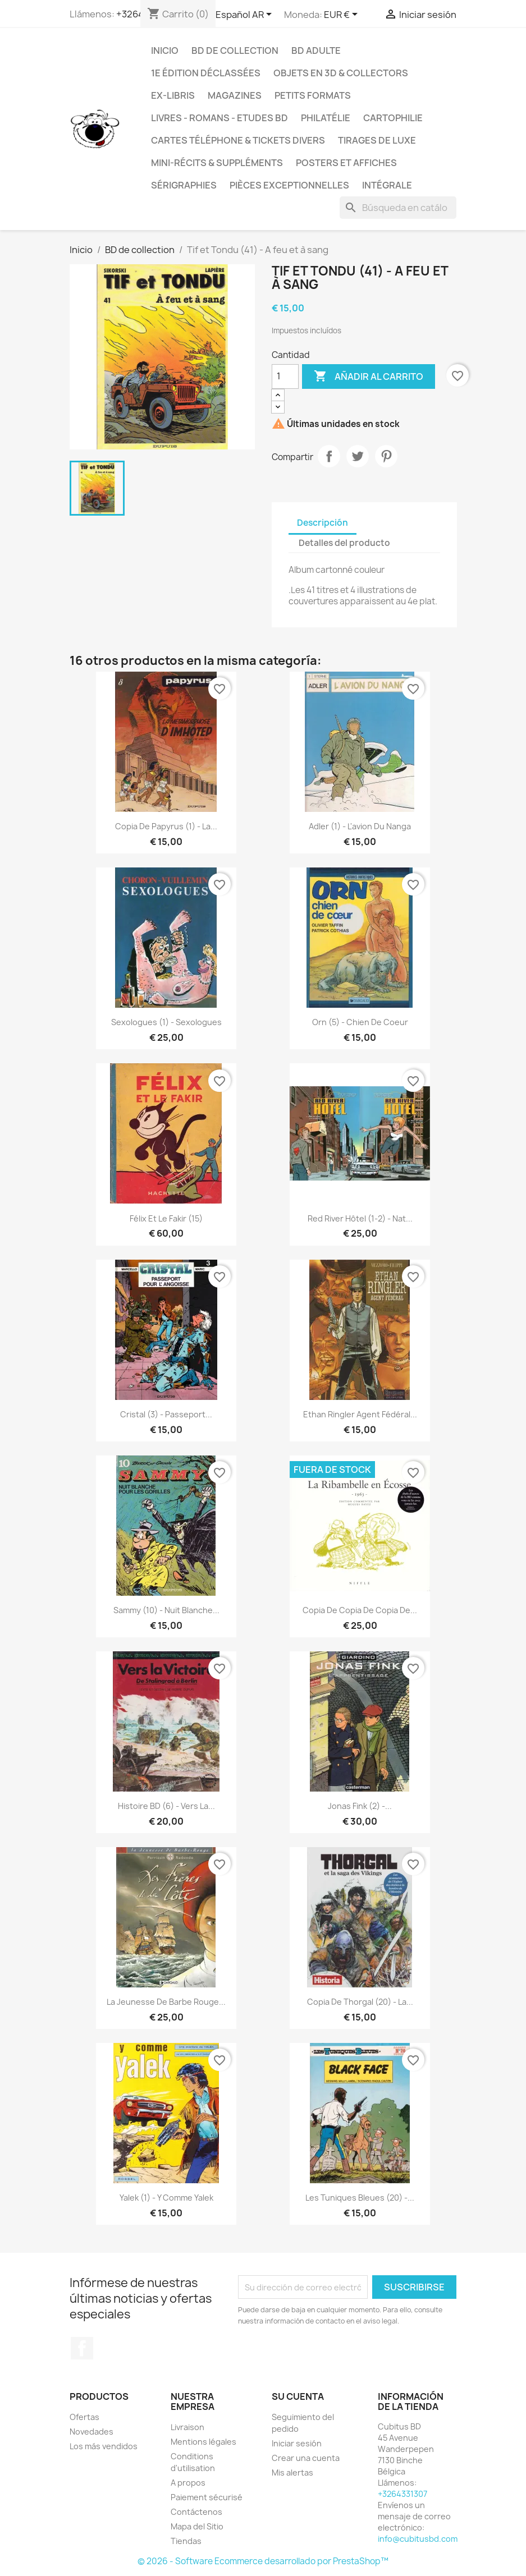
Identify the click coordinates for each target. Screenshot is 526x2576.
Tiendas (186, 2541)
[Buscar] (398, 207)
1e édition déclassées (205, 73)
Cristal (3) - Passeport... (166, 1414)
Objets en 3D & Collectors (340, 73)
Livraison (187, 2427)
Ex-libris (173, 95)
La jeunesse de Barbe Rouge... (166, 2001)
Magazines (235, 95)
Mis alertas (292, 2472)
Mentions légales (203, 2441)
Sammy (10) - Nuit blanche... (166, 1610)
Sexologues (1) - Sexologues (166, 1022)
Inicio (165, 50)
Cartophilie (393, 118)
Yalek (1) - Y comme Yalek (166, 2197)
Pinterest (386, 456)
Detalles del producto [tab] (344, 543)
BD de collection (234, 50)
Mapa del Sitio (197, 2526)
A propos (188, 2482)
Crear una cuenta (306, 2458)
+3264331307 (402, 2493)
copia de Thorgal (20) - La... (360, 2001)
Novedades (91, 2431)
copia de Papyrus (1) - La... (166, 826)
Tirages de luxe (377, 140)
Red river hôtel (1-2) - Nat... (360, 1218)
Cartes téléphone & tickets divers (238, 140)
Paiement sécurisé (207, 2497)
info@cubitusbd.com (418, 2538)
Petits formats (313, 95)
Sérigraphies (184, 185)
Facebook (82, 2348)
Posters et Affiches (346, 163)
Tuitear (357, 456)
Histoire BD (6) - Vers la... (166, 1806)
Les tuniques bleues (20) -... (359, 2197)
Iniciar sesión (297, 2443)
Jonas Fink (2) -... (360, 1806)
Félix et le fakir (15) (166, 1218)
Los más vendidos (104, 2446)
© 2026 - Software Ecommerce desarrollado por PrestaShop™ (263, 2561)
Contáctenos (196, 2511)
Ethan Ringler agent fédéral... (360, 1414)
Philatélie (325, 118)
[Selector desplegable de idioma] (246, 15)
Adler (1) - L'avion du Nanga (360, 826)
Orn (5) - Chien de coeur (360, 1022)
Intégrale (387, 185)
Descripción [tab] (322, 523)
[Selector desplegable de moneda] (343, 15)
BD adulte (316, 50)
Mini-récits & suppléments (217, 163)
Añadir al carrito (368, 376)
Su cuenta (298, 2396)
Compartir (329, 456)
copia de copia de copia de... (360, 1610)
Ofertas (84, 2417)
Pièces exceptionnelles (289, 185)
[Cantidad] (285, 376)
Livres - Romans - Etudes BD (219, 118)
